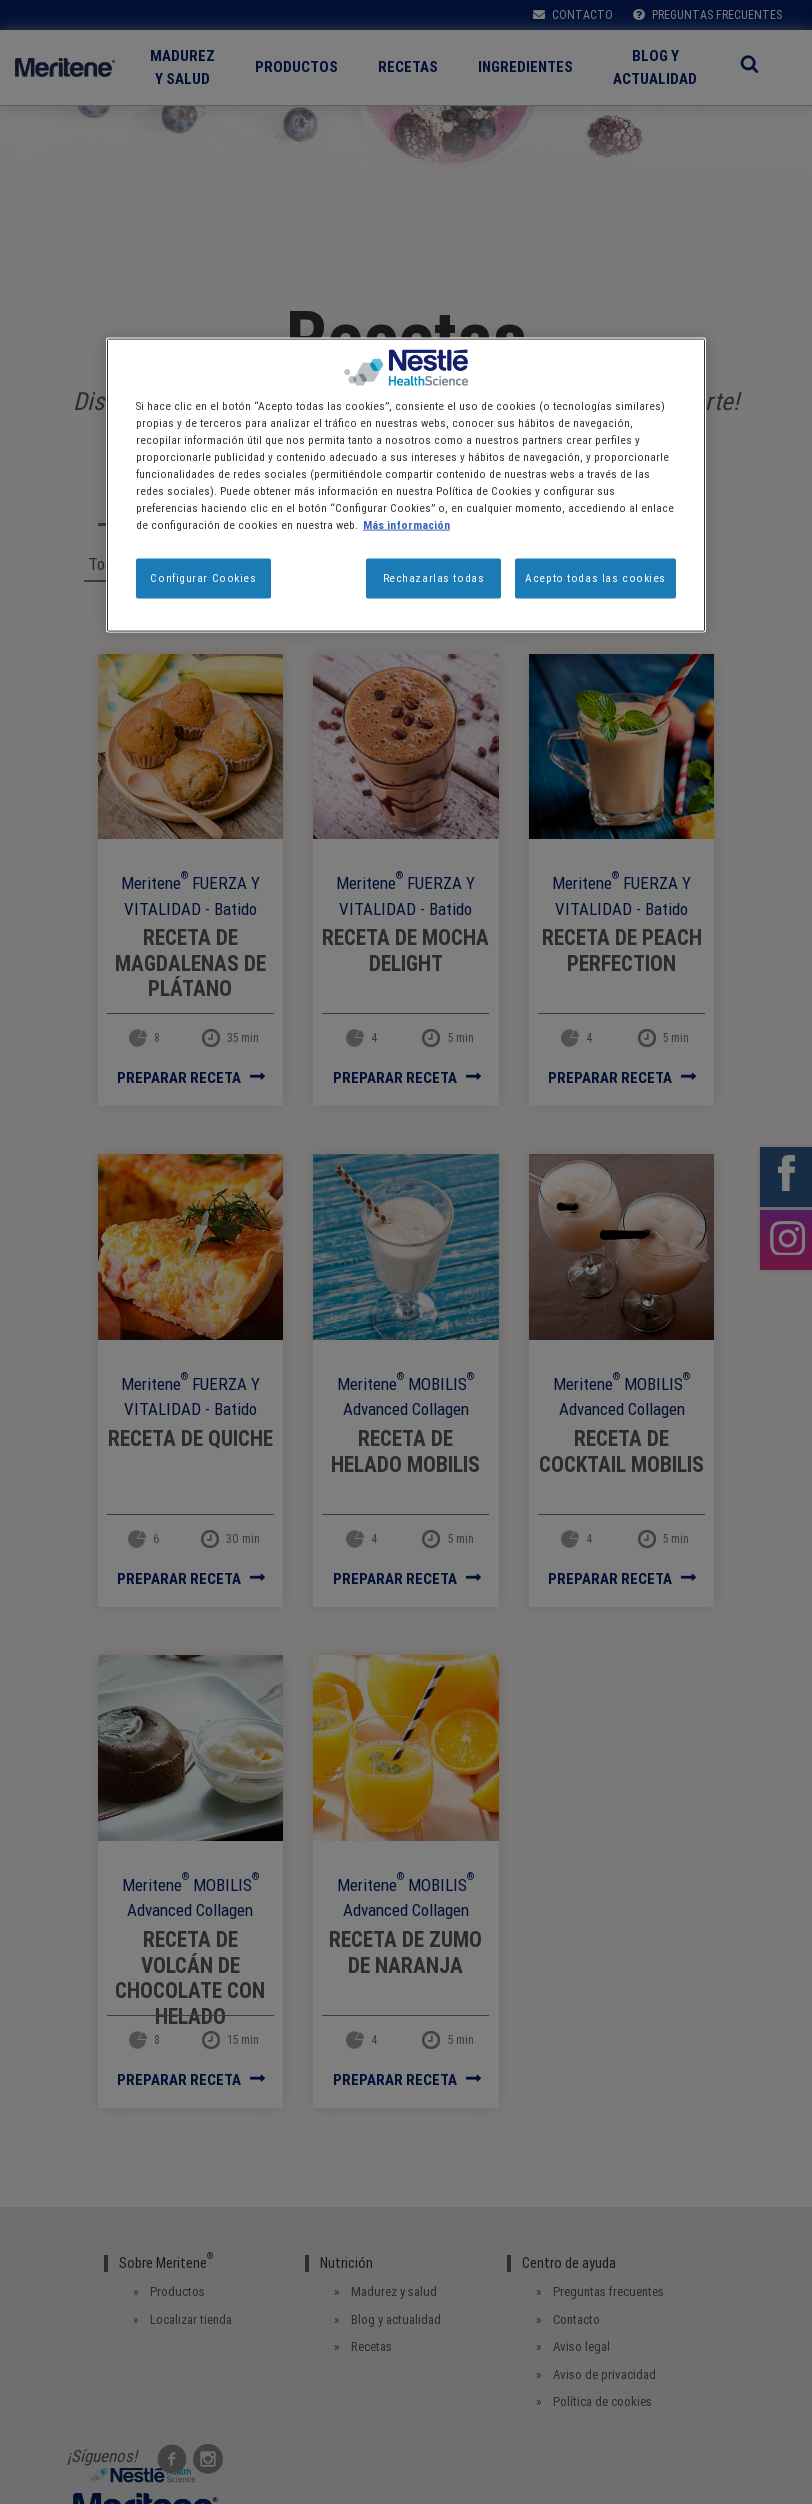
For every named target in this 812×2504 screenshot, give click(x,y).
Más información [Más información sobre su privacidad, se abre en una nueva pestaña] (406, 525)
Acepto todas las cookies (595, 578)
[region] (406, 484)
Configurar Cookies (203, 578)
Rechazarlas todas (434, 578)
